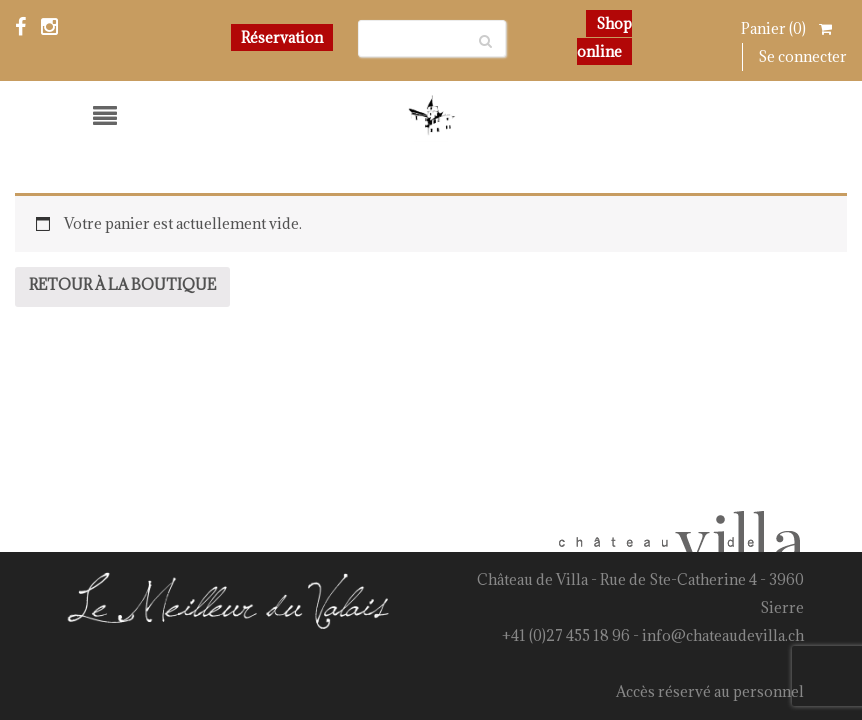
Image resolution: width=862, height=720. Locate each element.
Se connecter (802, 56)
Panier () (786, 28)
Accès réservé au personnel (710, 691)
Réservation (282, 37)
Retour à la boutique (122, 284)
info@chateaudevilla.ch (723, 635)
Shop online (604, 37)
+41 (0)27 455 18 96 (566, 635)
